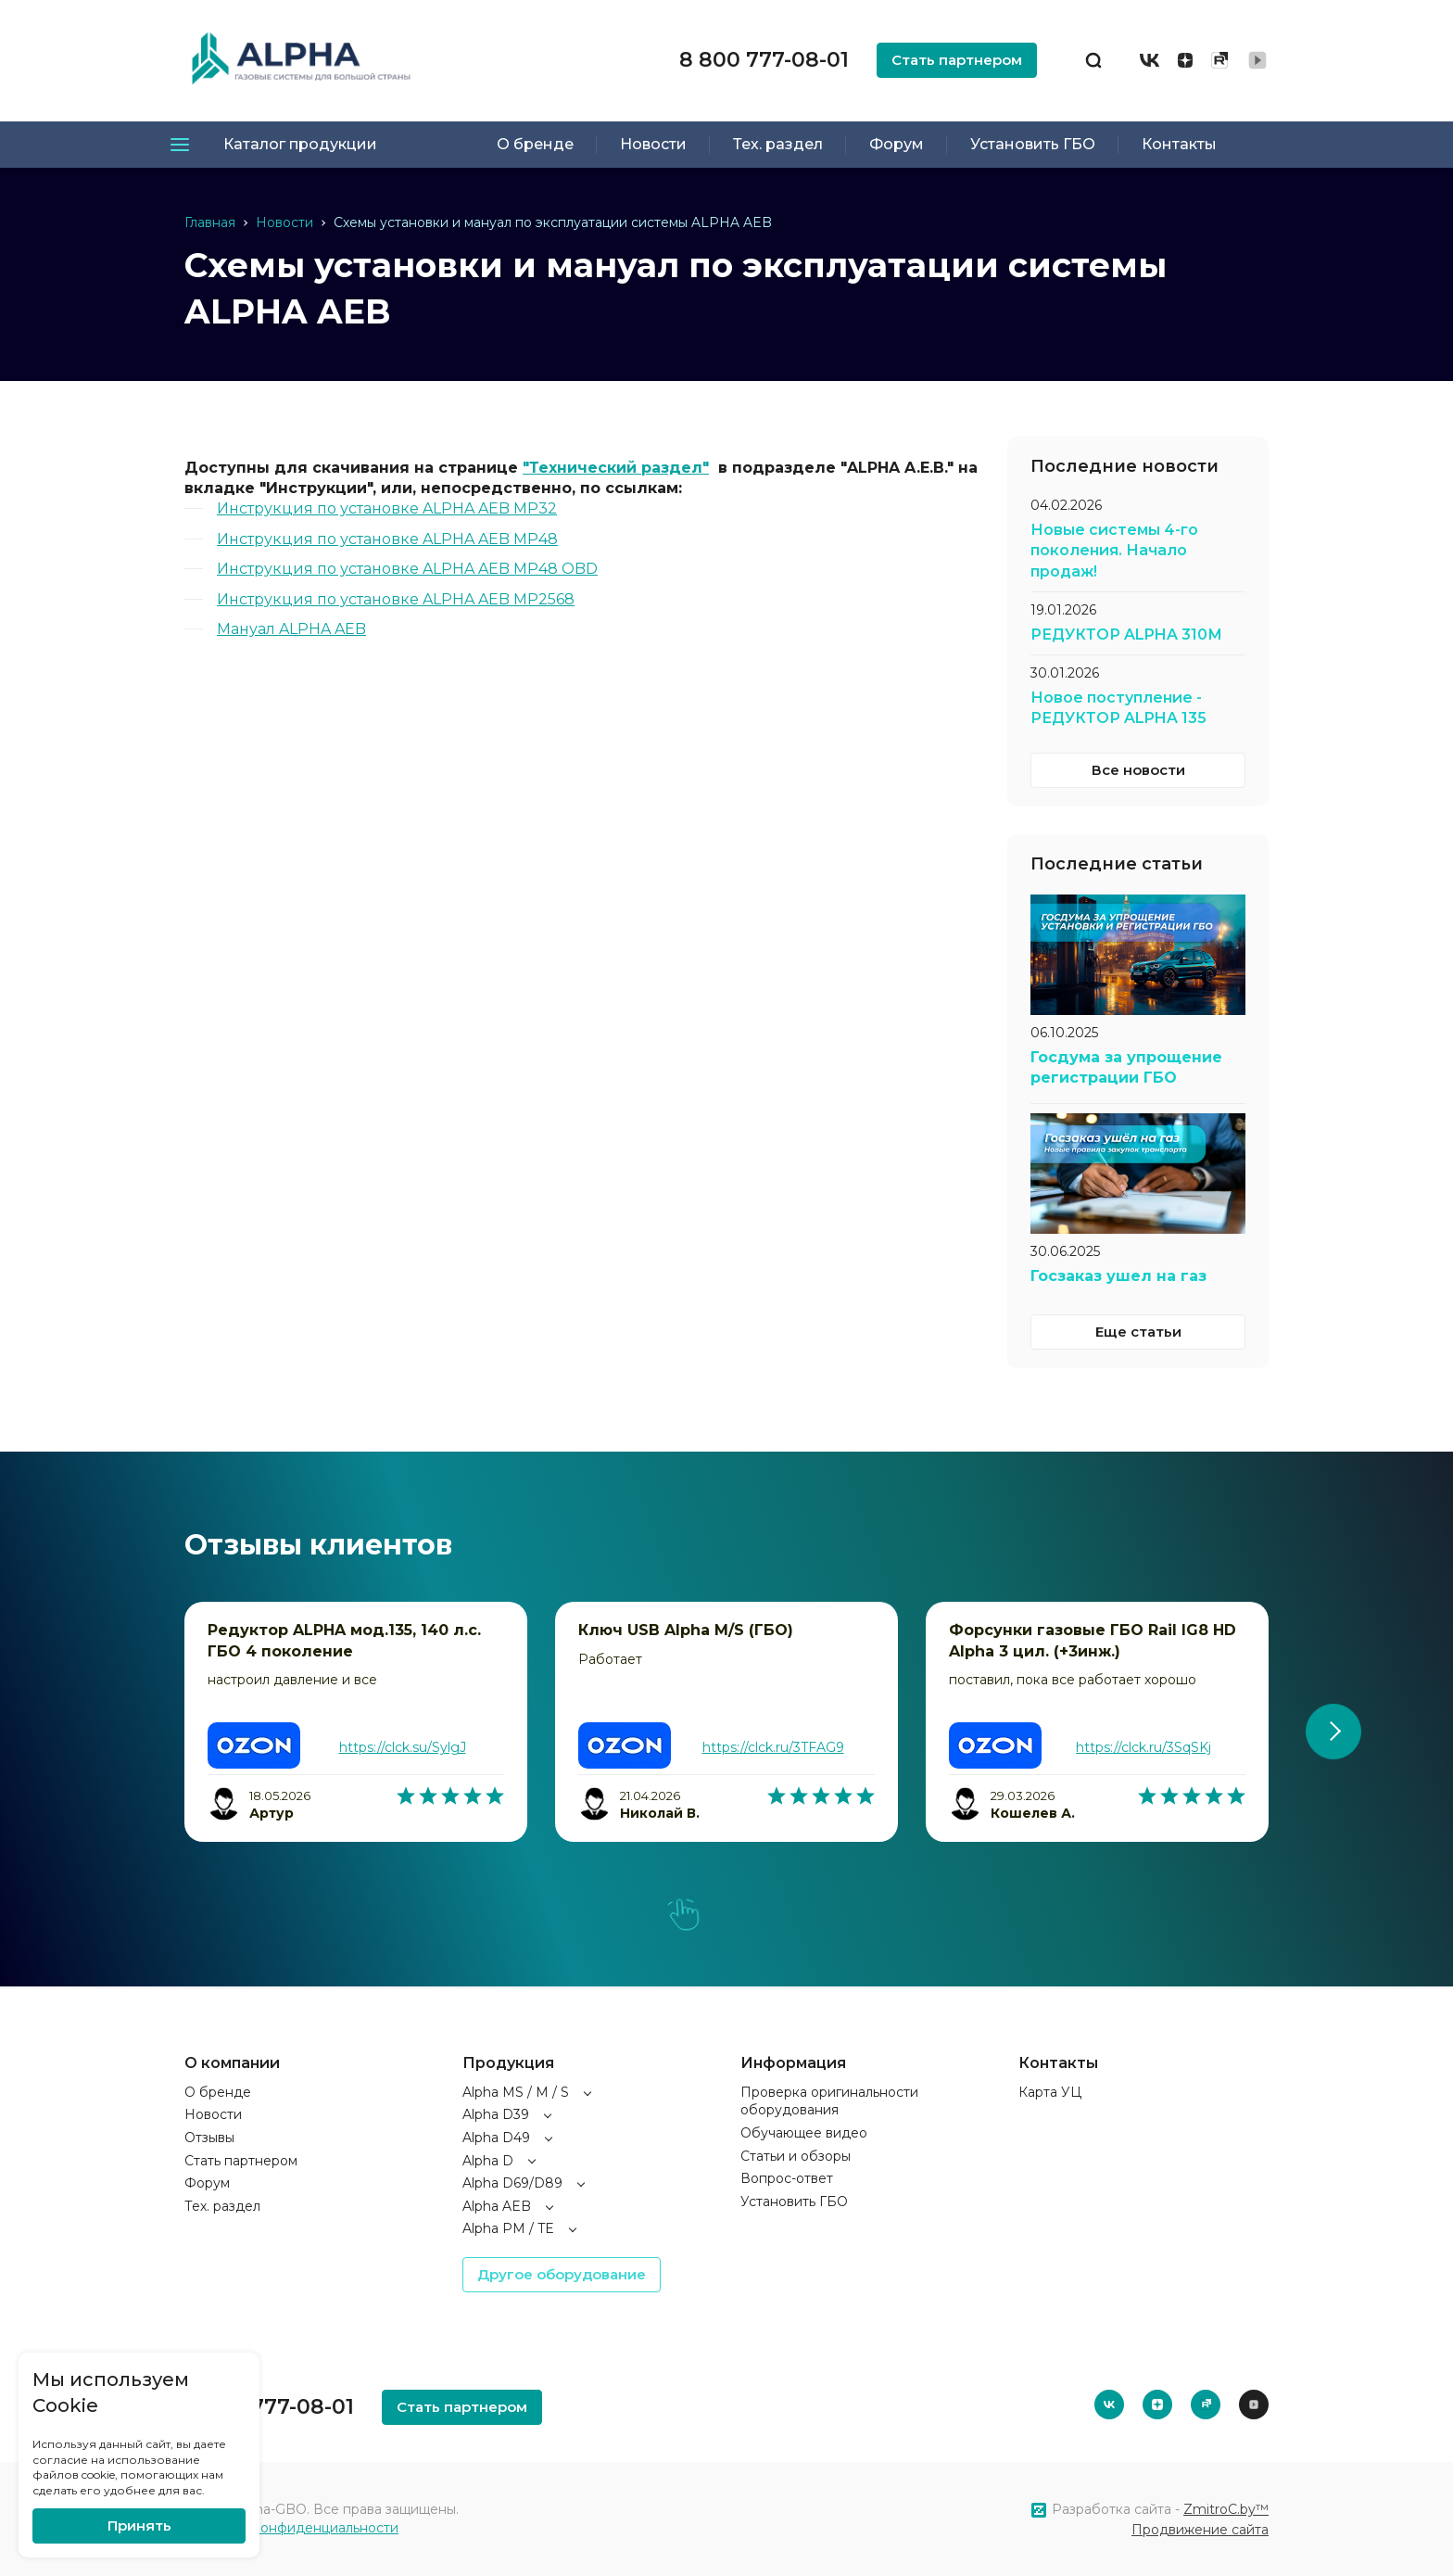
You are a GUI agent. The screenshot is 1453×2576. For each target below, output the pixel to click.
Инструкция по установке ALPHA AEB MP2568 (396, 599)
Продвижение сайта (1200, 2529)
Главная (209, 222)
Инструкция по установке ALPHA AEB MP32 (387, 508)
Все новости (1138, 770)
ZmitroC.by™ (1226, 2509)
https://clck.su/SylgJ (402, 1747)
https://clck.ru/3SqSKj (1143, 1747)
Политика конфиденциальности (291, 2527)
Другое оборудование (561, 2274)
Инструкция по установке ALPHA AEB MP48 (387, 539)
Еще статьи (1138, 1331)
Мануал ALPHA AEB (291, 629)
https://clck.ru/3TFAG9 (773, 1747)
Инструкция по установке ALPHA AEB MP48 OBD (407, 568)
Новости (284, 222)
